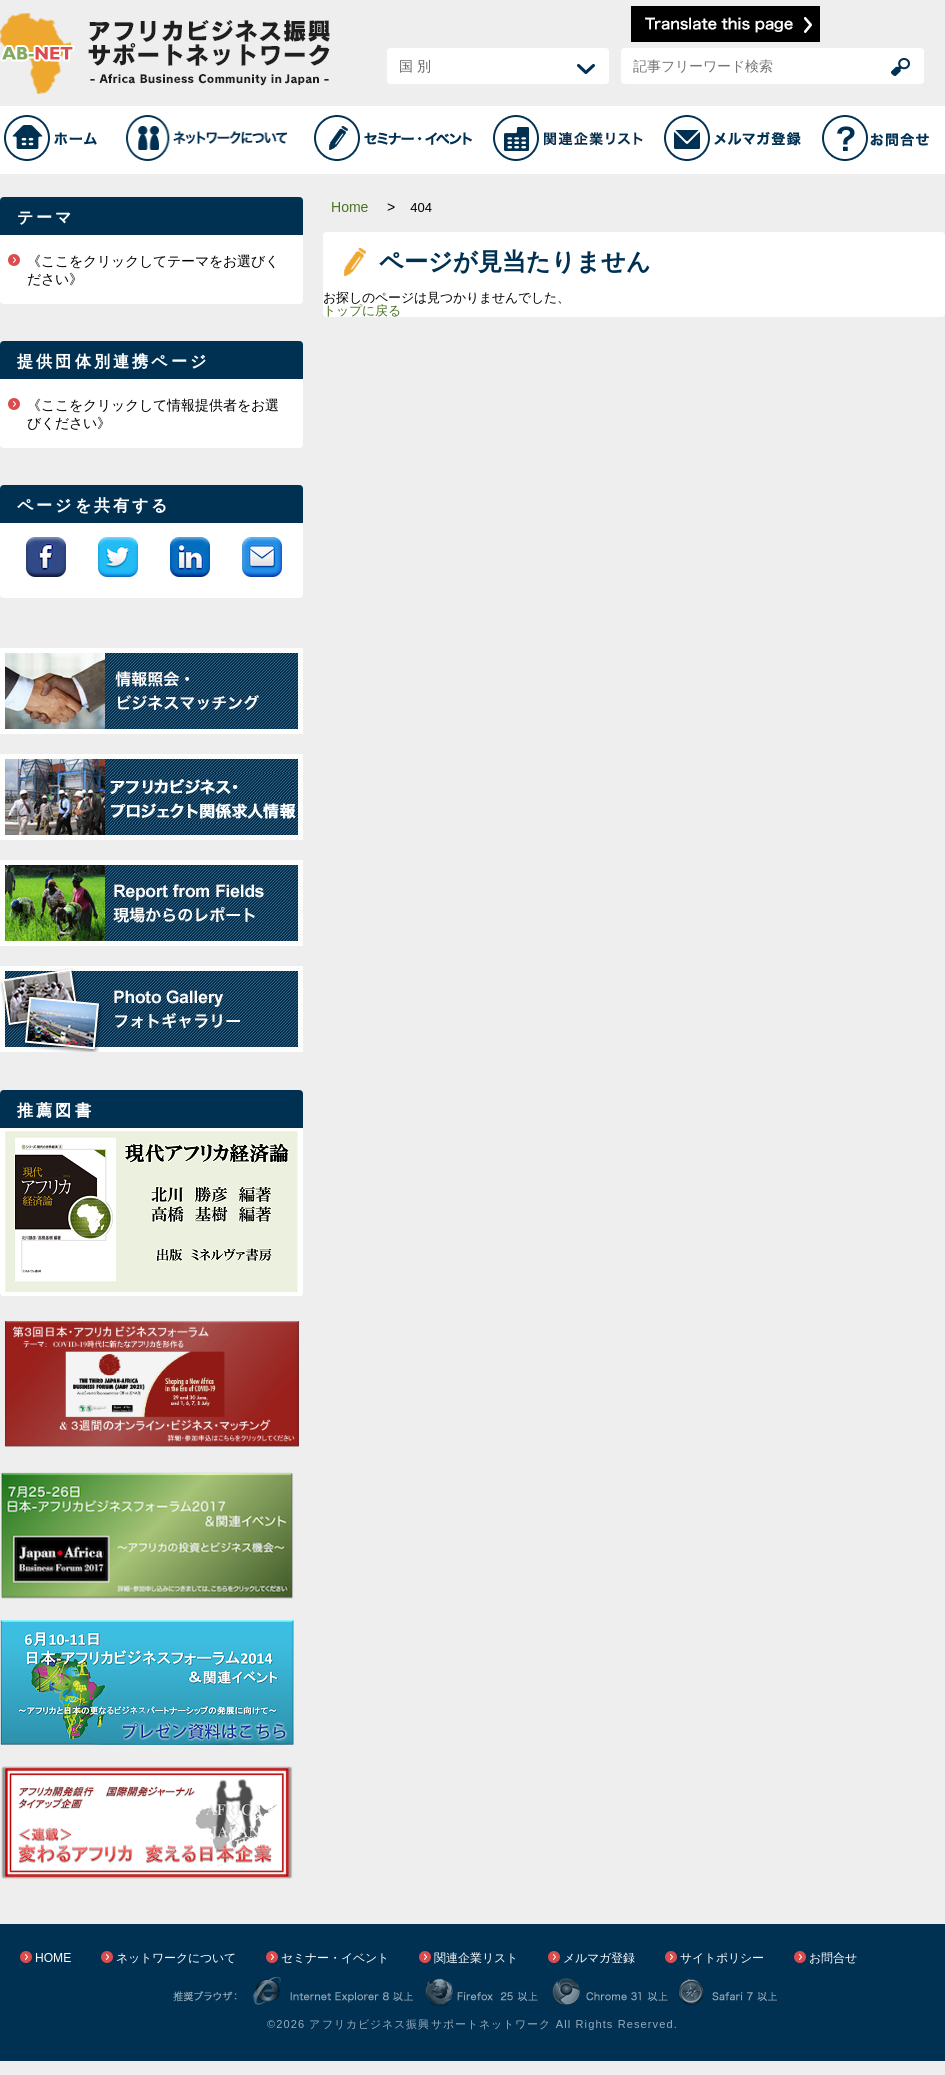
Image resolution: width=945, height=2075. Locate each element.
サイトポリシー (722, 1958)
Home (349, 207)
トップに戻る (362, 310)
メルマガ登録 (599, 1958)
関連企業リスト (476, 1958)
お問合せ (833, 1958)
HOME (53, 1958)
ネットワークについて (176, 1958)
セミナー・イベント (335, 1958)
